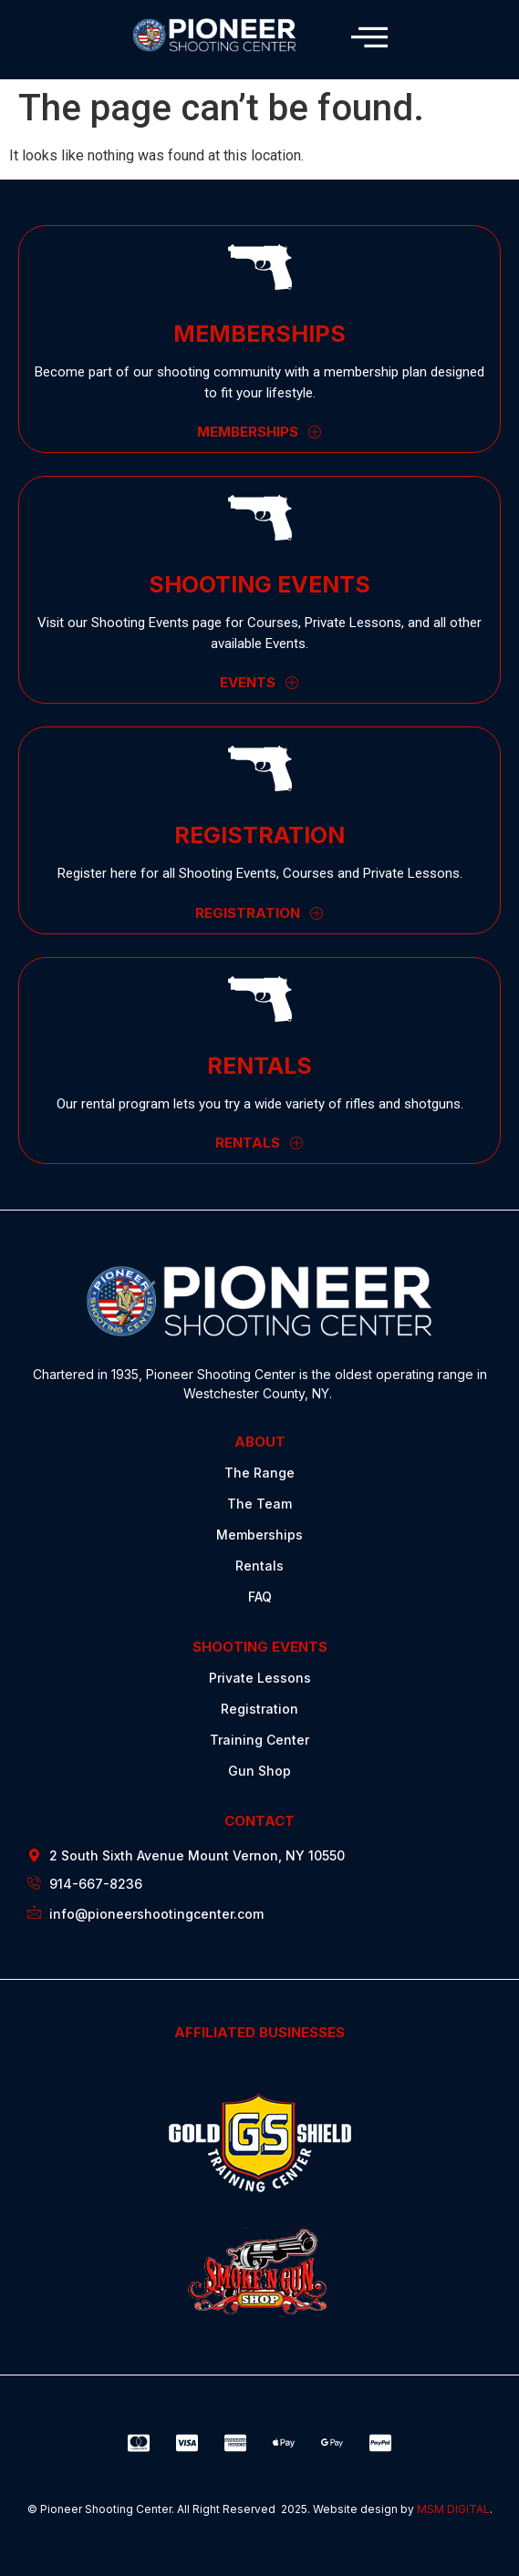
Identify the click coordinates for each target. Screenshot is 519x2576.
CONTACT (259, 1820)
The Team (259, 1503)
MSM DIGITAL (453, 2509)
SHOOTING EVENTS (259, 1646)
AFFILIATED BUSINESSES (259, 2032)
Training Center (259, 1739)
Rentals (259, 1565)
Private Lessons (260, 1677)
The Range (259, 1472)
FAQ (260, 1596)
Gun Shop (259, 1770)
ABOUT (259, 1441)
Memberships (259, 1534)
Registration (259, 1708)
